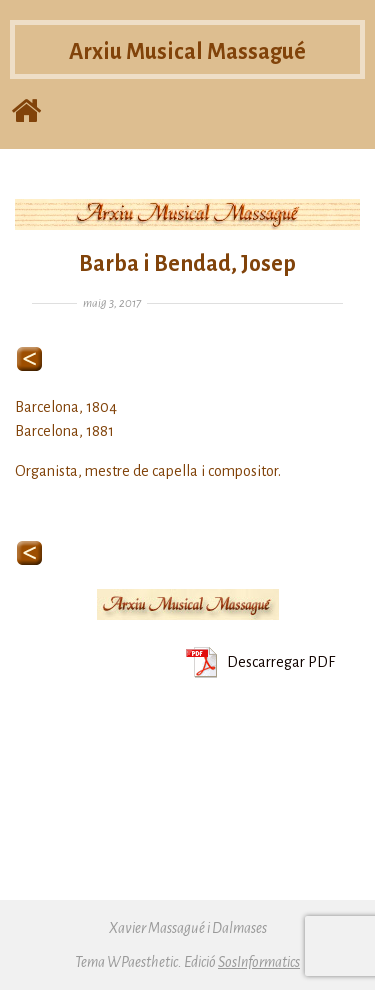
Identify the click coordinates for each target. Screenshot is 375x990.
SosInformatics (259, 962)
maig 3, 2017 (112, 303)
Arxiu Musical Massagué (187, 57)
